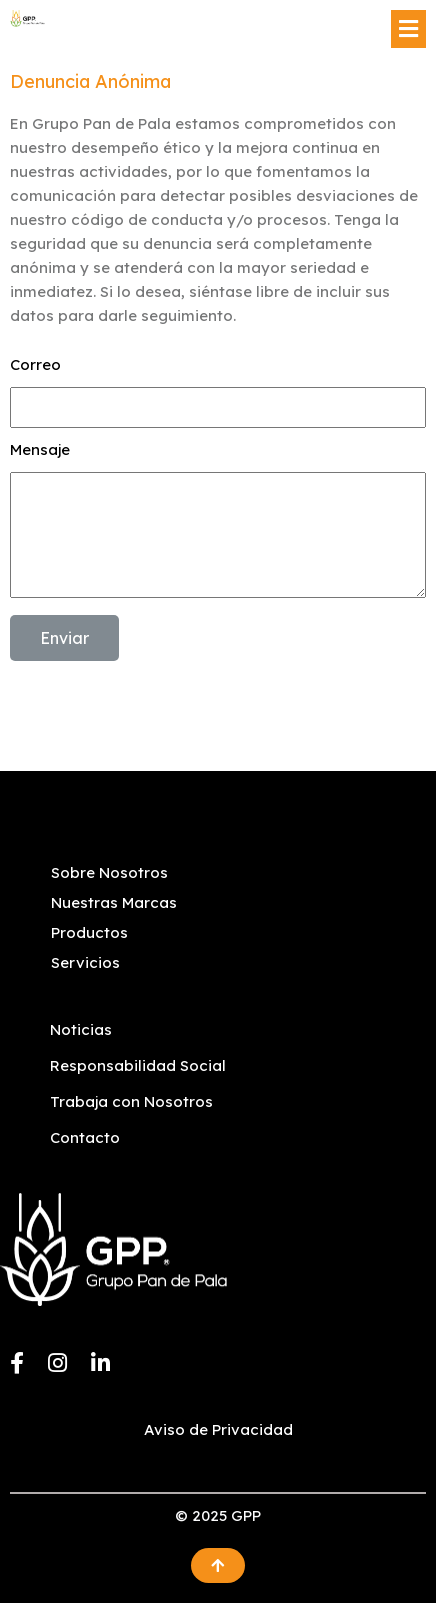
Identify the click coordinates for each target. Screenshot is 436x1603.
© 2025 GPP (218, 1515)
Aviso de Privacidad (218, 1429)
